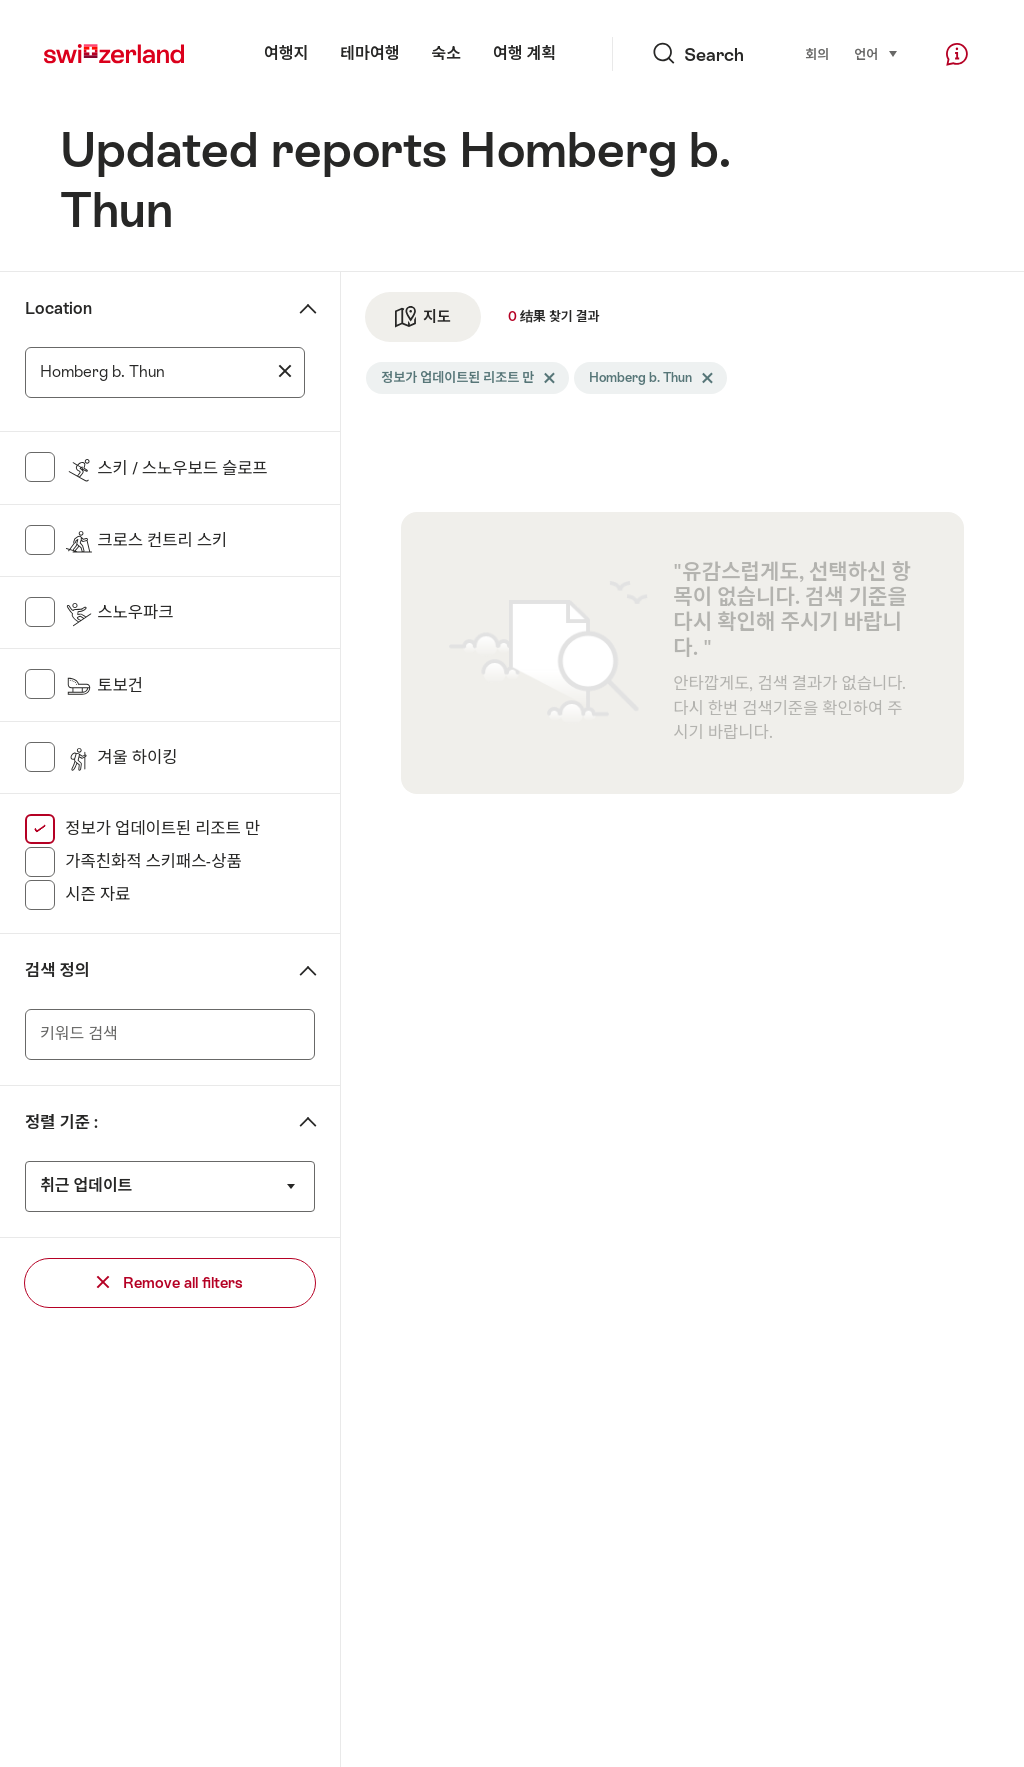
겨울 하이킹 (121, 757)
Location (58, 308)
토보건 (104, 685)
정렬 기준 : (61, 1122)
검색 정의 (57, 970)
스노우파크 (119, 612)
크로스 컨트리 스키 (146, 540)
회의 (817, 54)
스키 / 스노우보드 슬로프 (166, 468)
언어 (876, 53)
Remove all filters (170, 1282)
